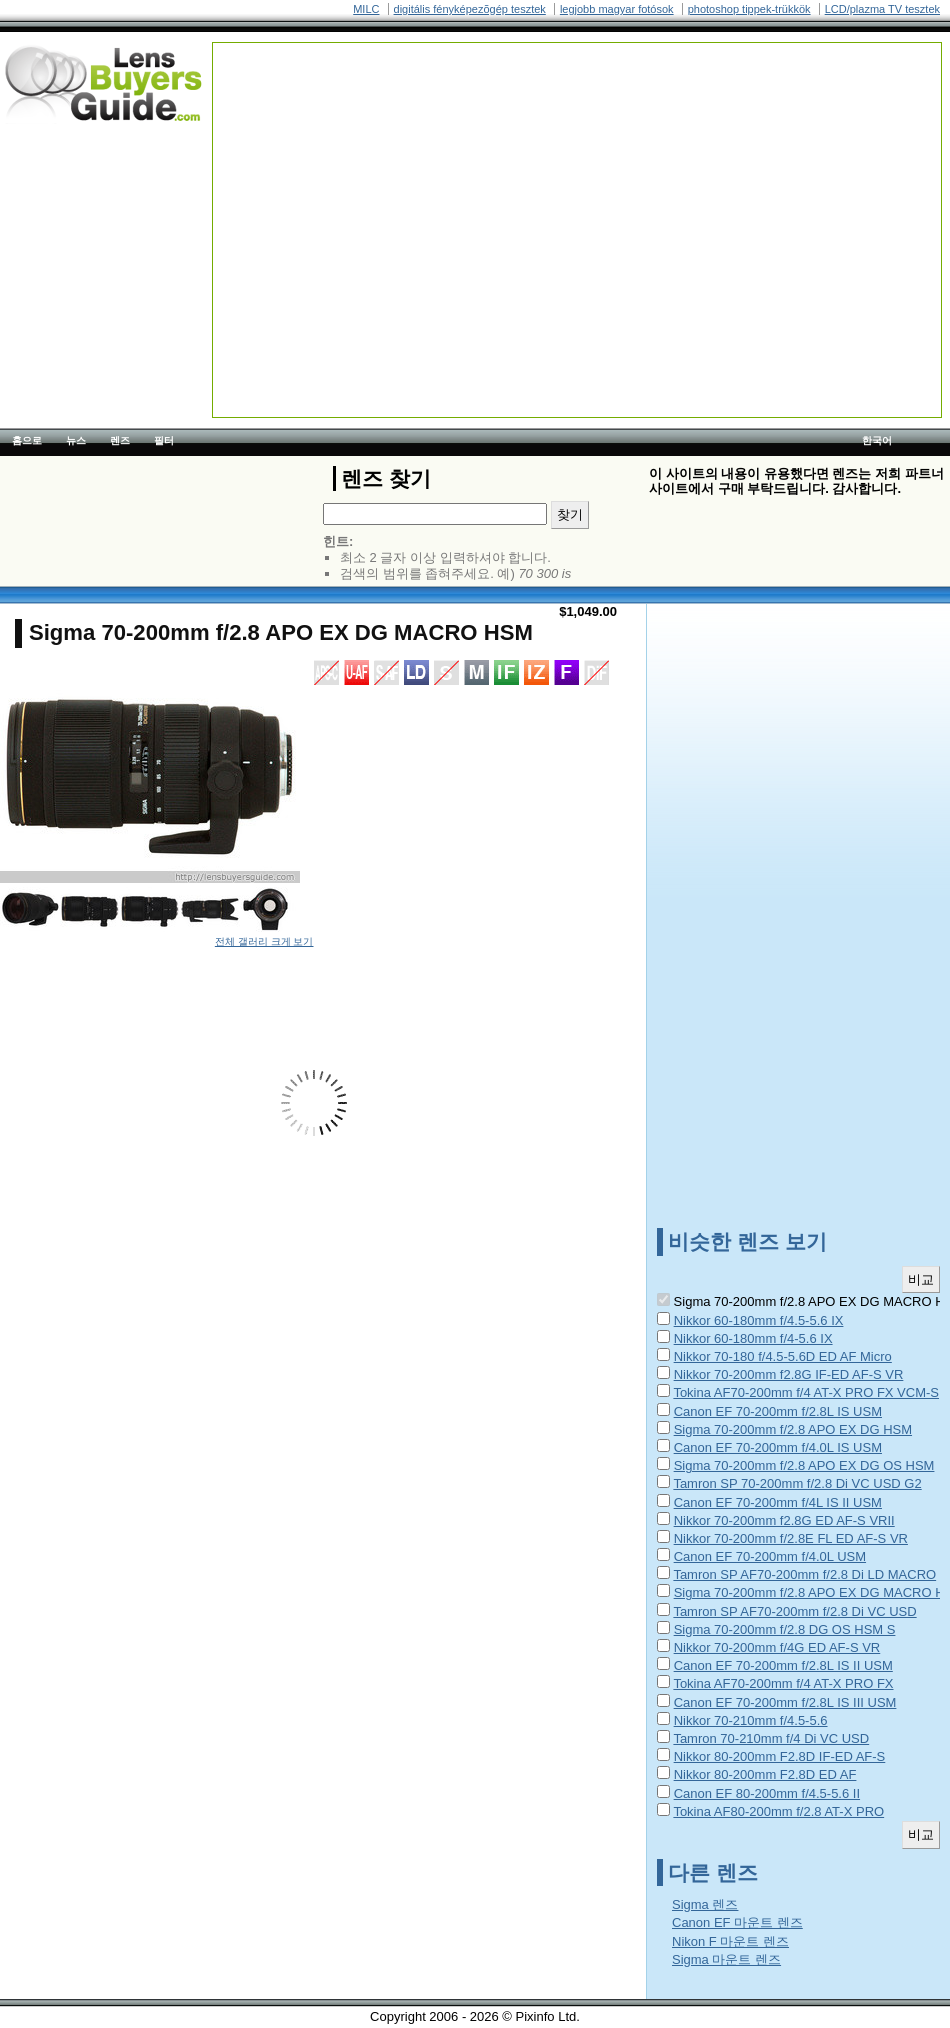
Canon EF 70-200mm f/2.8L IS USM (778, 1411)
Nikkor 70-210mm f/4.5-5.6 (751, 1720)
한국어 (877, 440)
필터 (164, 440)
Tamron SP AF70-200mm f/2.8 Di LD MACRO (804, 1574)
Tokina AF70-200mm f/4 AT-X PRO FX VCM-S (806, 1392)
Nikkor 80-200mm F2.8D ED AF (765, 1774)
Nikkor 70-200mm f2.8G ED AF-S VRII (784, 1520)
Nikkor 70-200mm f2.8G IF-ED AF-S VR (789, 1374)
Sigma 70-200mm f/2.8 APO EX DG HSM (793, 1429)
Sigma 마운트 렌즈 (726, 1959)
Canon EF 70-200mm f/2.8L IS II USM (783, 1665)
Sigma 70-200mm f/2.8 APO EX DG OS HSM (804, 1465)
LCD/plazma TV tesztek (882, 9)
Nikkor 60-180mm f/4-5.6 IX (753, 1338)
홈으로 (27, 440)
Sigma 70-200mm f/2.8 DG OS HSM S (785, 1629)
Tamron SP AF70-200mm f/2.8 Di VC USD (794, 1611)
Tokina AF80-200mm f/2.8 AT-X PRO (778, 1811)
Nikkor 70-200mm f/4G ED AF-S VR (777, 1647)
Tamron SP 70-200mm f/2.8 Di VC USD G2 (797, 1483)
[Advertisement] (413, 183)
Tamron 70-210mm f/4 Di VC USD (771, 1738)
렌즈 (120, 440)
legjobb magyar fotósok (617, 9)
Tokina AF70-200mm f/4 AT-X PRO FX (783, 1683)
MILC (366, 9)
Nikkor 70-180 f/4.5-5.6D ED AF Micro (783, 1356)
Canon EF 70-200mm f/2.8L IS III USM (785, 1702)
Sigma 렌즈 (705, 1904)
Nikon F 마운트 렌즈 (730, 1941)
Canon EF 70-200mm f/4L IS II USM (778, 1502)
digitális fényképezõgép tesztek (470, 9)
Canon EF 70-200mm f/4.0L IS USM (778, 1447)
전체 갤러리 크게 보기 (264, 941)
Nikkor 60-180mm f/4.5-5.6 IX (759, 1320)
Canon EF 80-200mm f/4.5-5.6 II (767, 1793)
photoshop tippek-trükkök (749, 9)
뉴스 (76, 440)
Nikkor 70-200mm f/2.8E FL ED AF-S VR (791, 1538)
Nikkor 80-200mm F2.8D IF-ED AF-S (780, 1756)
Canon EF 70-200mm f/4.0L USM (770, 1556)
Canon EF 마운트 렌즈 (737, 1922)
